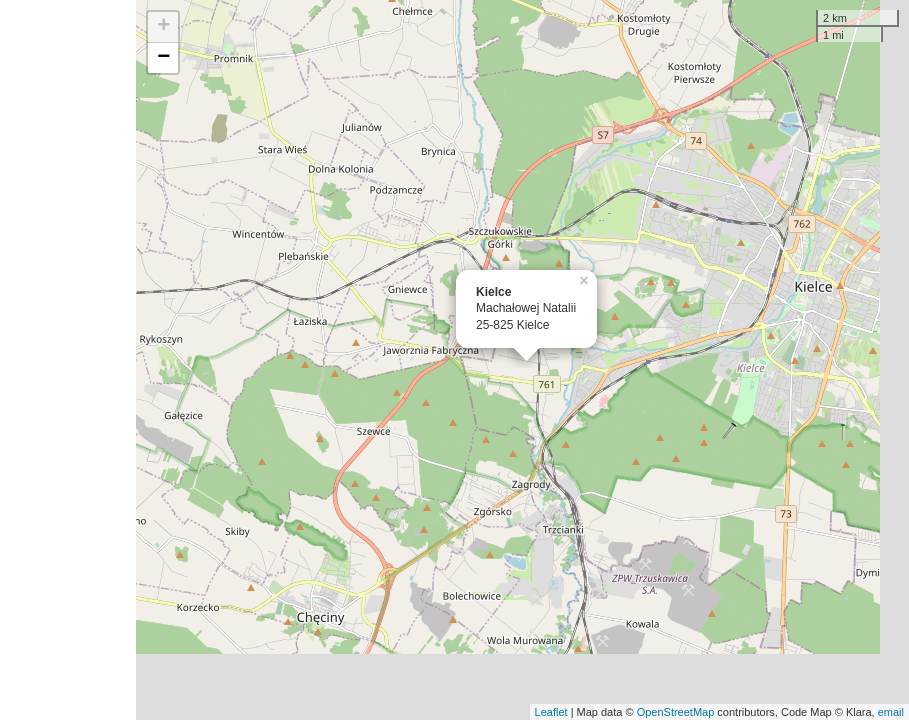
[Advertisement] (68, 360)
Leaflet (551, 712)
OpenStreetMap (676, 712)
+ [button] (163, 27)
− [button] (163, 58)
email (891, 712)
